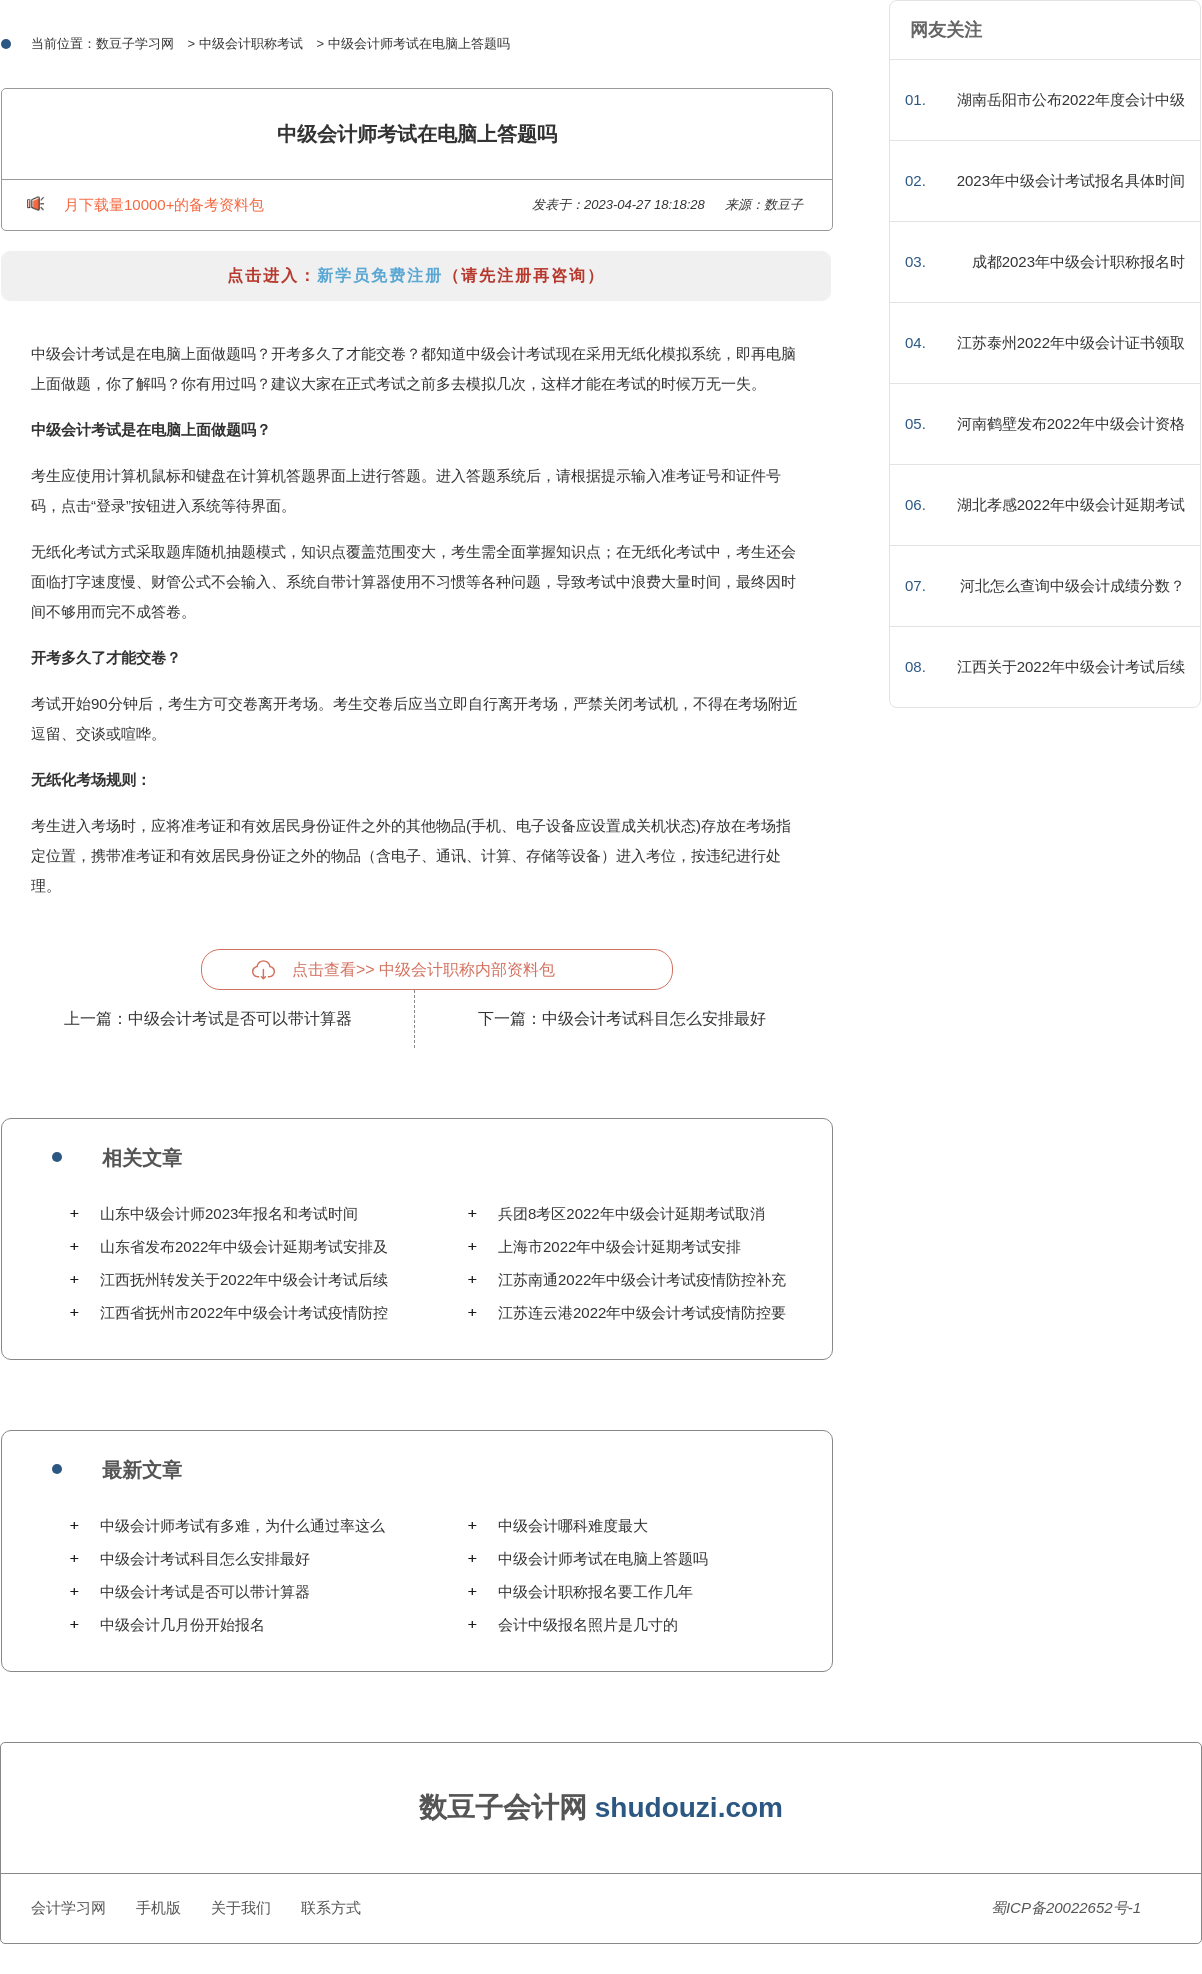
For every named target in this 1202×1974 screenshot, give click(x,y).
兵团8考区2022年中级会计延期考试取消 (631, 1213)
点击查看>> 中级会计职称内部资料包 (423, 969)
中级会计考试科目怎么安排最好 (654, 1018)
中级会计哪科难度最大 (573, 1525)
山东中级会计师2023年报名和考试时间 (229, 1213)
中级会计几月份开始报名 (182, 1624)
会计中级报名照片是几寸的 (588, 1624)
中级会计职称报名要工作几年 (595, 1591)
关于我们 (241, 1907)
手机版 (158, 1907)
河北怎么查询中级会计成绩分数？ (1072, 585)
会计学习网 (68, 1907)
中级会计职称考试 (251, 43)
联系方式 (331, 1907)
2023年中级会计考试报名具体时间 (1071, 180)
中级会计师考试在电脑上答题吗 (603, 1558)
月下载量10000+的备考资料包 (164, 204)
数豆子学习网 (135, 43)
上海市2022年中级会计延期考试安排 (619, 1246)
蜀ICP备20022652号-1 (1066, 1907)
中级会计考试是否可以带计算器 (240, 1018)
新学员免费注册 (380, 275)
